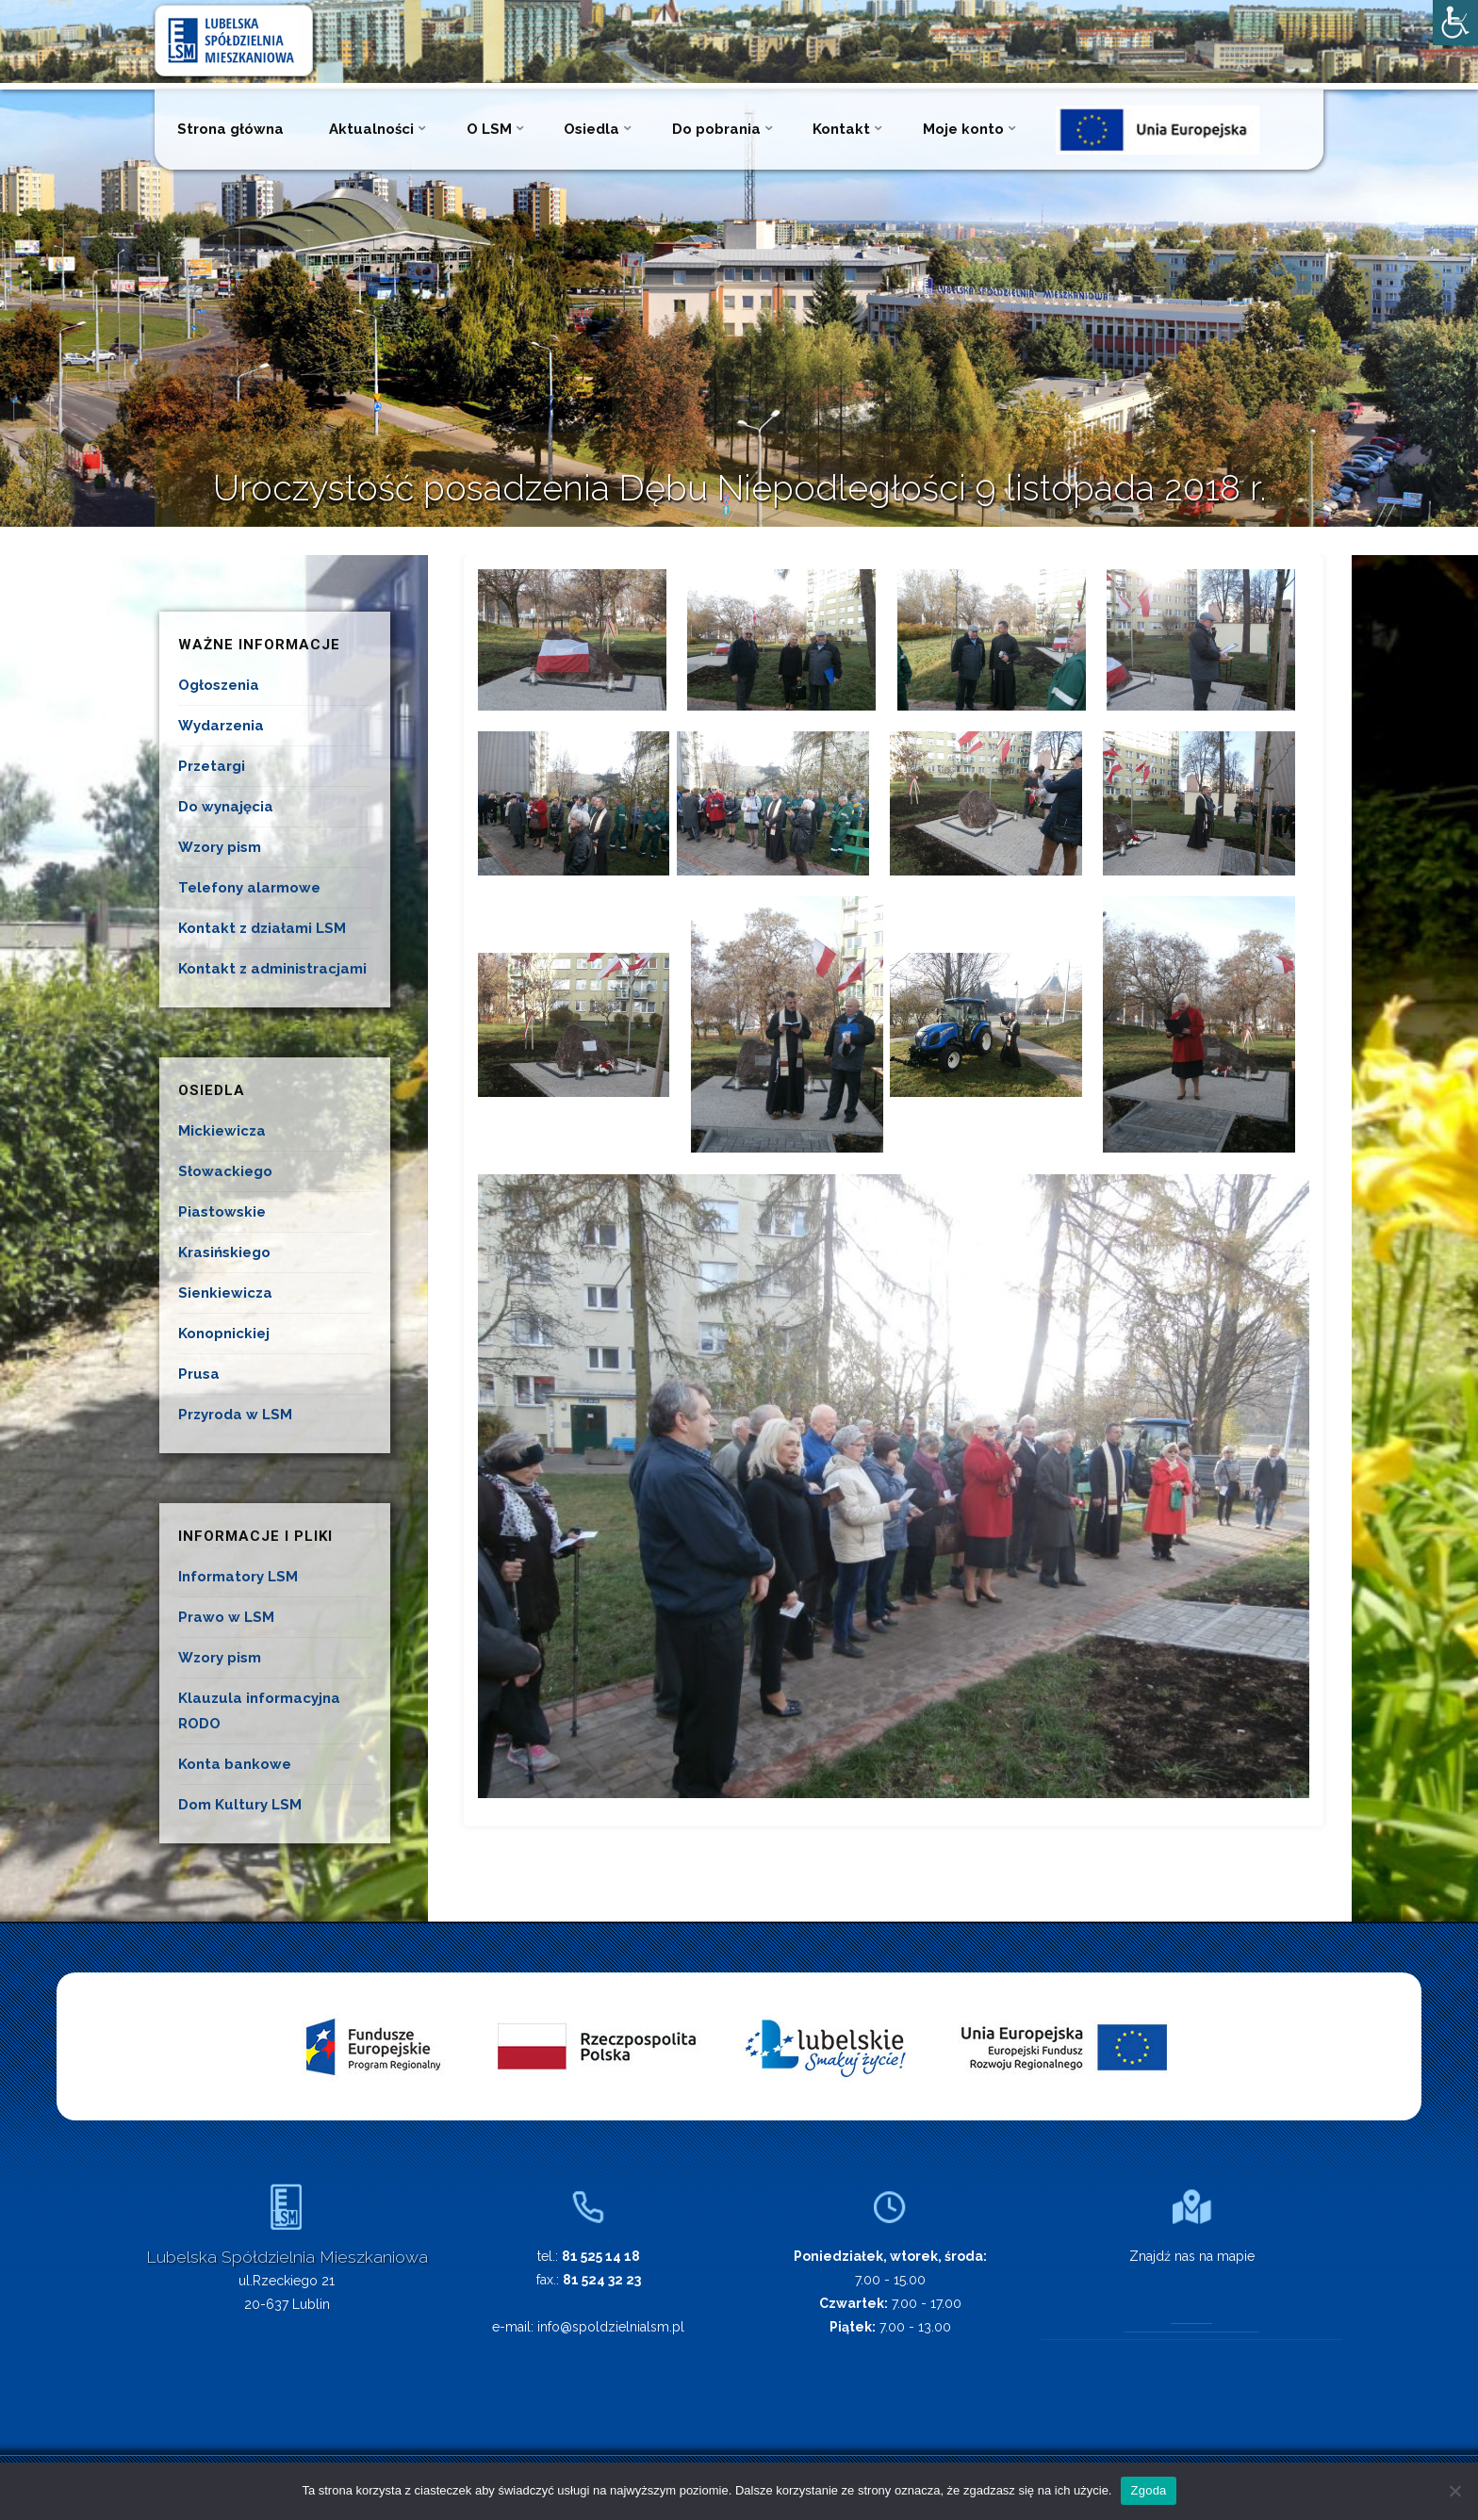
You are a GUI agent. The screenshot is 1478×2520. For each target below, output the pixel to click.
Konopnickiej (224, 1333)
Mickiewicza (222, 1130)
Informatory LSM (238, 1576)
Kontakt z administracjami (272, 968)
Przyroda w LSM (235, 1414)
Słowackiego (225, 1171)
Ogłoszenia (218, 685)
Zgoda (1148, 2490)
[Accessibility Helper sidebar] (1455, 22)
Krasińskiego (224, 1252)
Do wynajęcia (225, 806)
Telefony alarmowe (249, 887)
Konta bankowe (234, 1764)
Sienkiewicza (225, 1293)
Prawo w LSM (226, 1617)
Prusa (199, 1374)
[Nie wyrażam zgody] (1454, 2490)
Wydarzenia (221, 725)
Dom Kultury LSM (240, 1804)
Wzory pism (219, 847)
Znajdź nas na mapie (1192, 2256)
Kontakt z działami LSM (262, 928)
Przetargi (211, 766)
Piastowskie (222, 1211)
